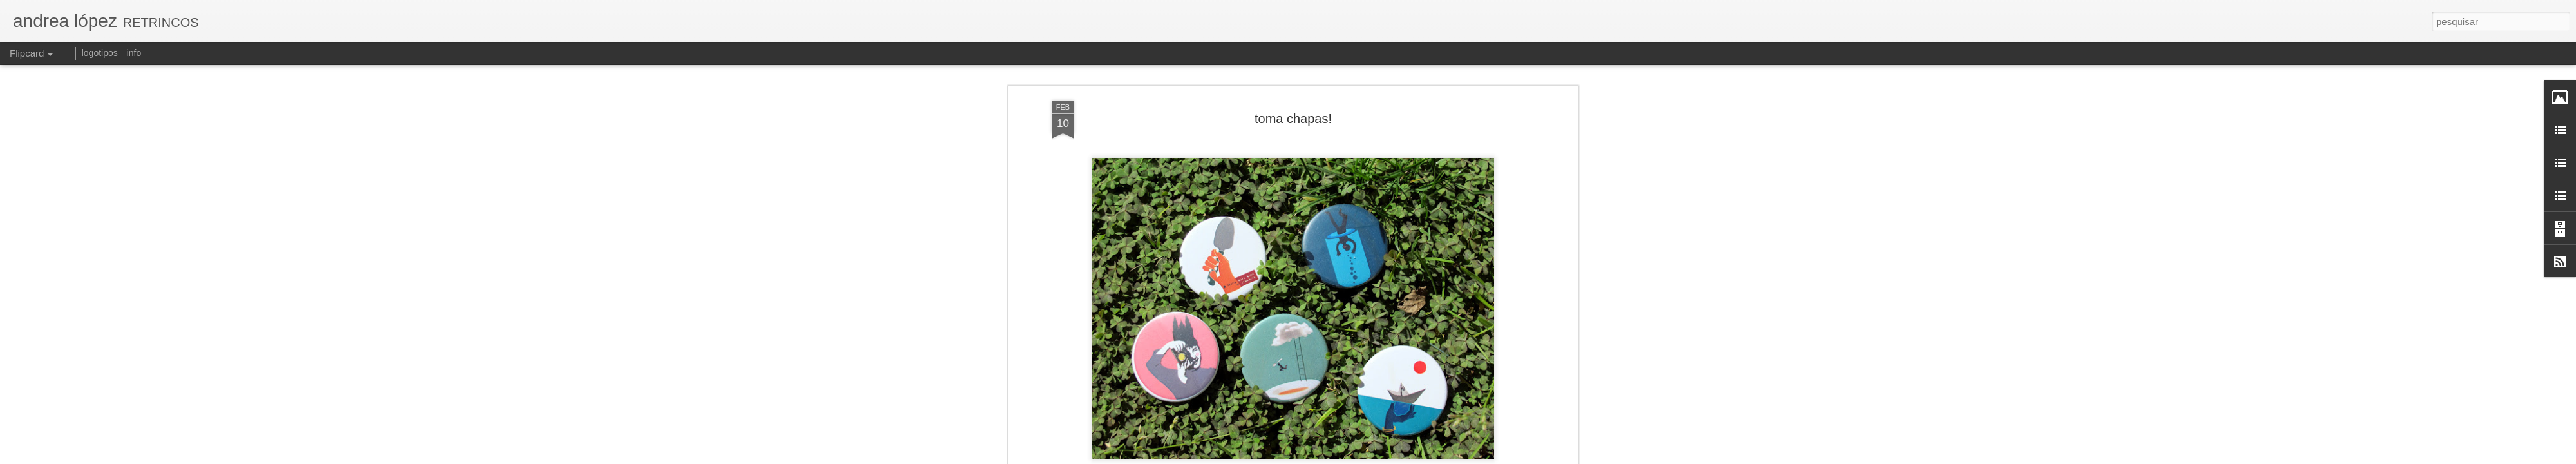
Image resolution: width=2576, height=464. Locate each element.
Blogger (1386, 457)
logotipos (100, 53)
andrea (1363, 118)
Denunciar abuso (1429, 457)
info (134, 53)
